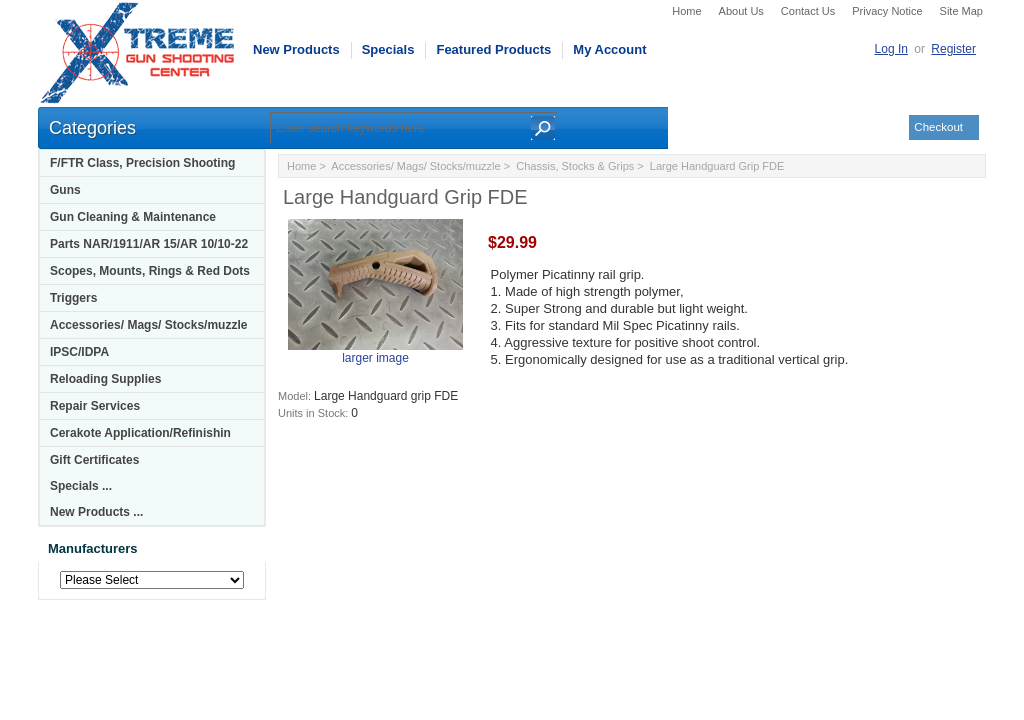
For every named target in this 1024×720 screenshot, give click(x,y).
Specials (388, 49)
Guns (65, 190)
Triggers (73, 298)
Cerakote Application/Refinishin (140, 433)
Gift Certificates (94, 460)
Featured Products (493, 49)
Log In (891, 49)
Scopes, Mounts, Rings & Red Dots (150, 271)
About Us (741, 11)
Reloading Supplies (105, 379)
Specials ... (81, 486)
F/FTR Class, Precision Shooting (142, 163)
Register (953, 49)
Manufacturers (93, 548)
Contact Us (808, 11)
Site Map (961, 11)
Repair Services (95, 406)
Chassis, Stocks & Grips (575, 166)
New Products (296, 49)
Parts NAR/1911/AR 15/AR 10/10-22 (149, 244)
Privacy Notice (887, 11)
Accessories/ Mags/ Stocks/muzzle (148, 325)
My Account (609, 49)
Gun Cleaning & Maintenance (133, 217)
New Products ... (96, 512)
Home (686, 11)
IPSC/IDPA (79, 352)
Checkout (938, 127)
